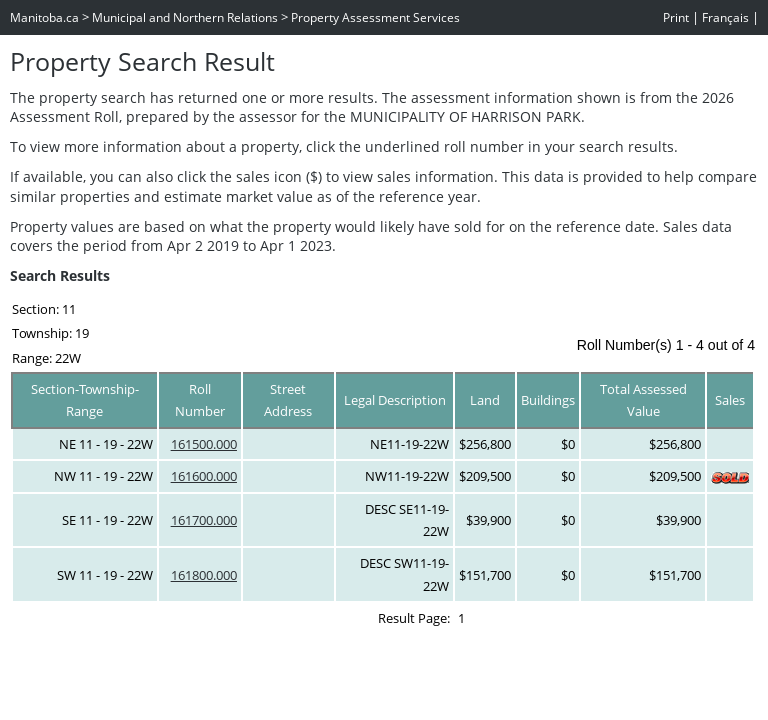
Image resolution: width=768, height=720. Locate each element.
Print (676, 17)
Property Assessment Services (375, 17)
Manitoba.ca (44, 17)
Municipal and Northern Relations (185, 17)
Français (725, 17)
